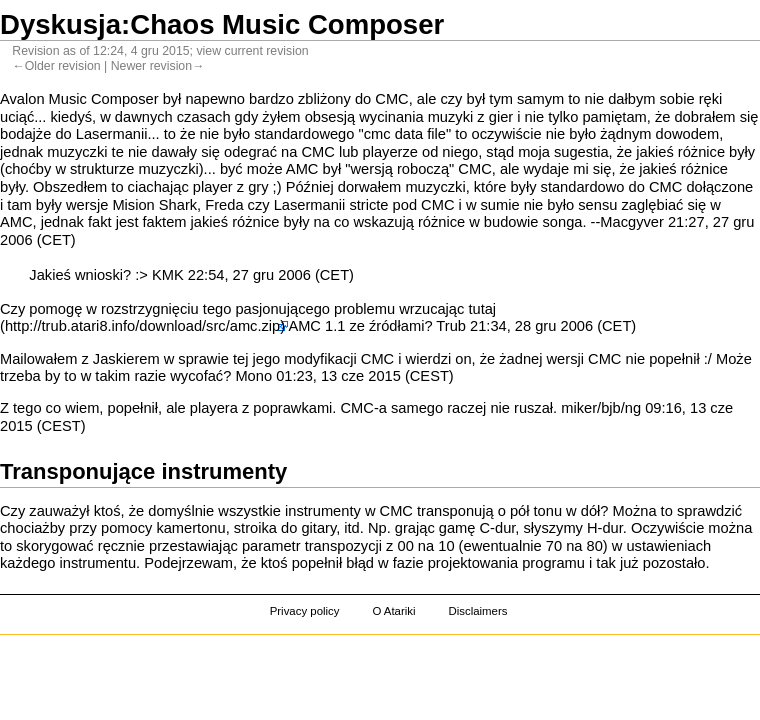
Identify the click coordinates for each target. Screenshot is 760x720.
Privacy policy (305, 611)
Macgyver (632, 222)
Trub (451, 326)
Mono (253, 376)
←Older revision (56, 66)
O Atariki (393, 611)
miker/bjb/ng (601, 408)
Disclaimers (477, 611)
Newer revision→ (158, 66)
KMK (168, 275)
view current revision (252, 51)
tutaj (482, 309)
